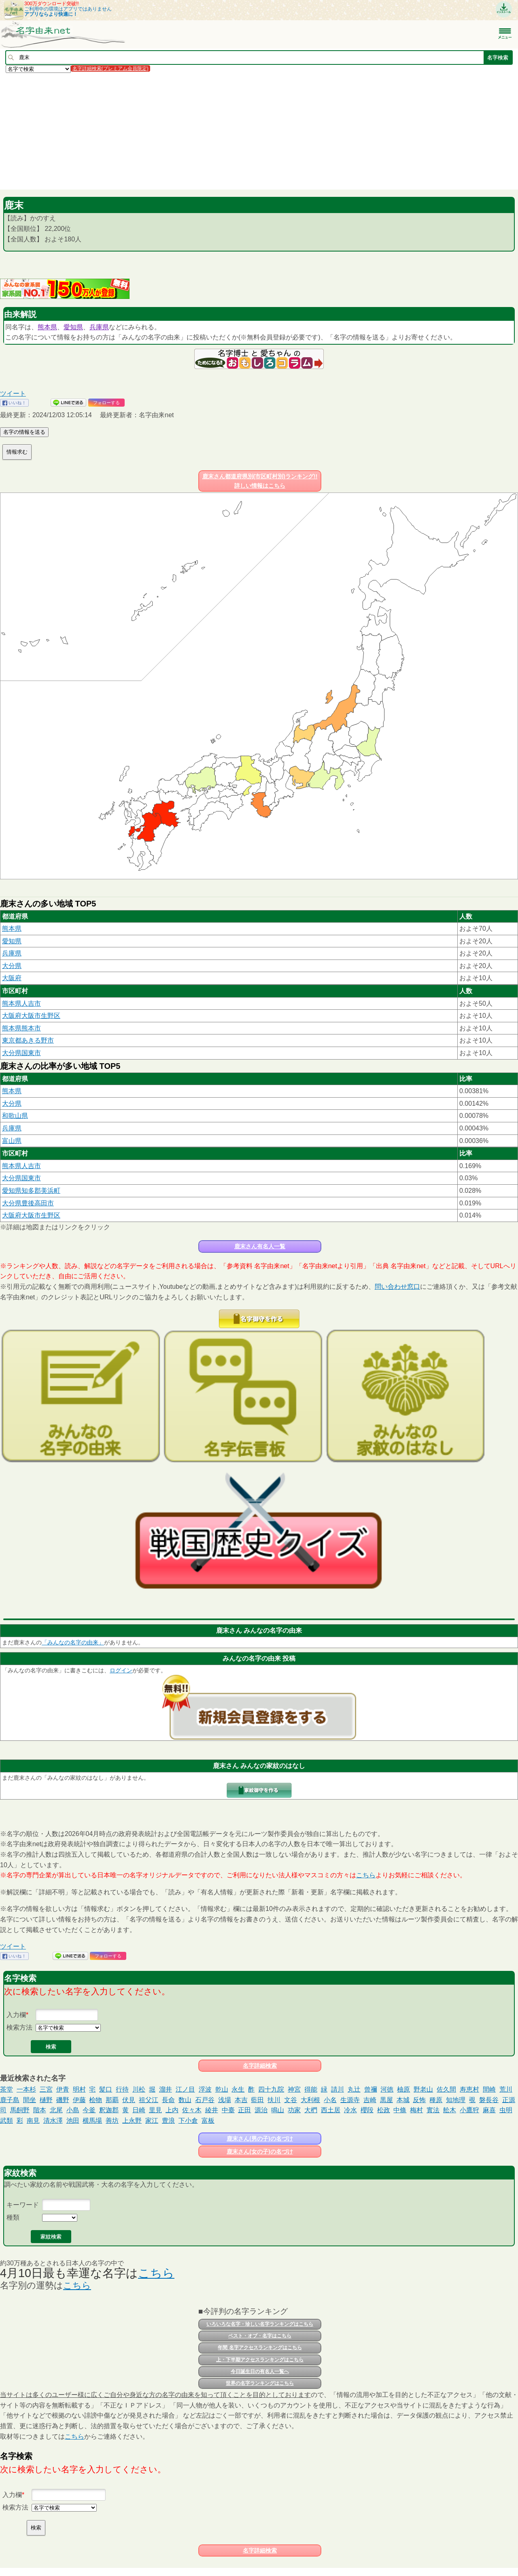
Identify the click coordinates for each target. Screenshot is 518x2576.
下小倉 (188, 2120)
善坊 (112, 2120)
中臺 (228, 2110)
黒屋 (386, 2099)
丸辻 (354, 2089)
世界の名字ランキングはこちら (260, 2383)
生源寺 (350, 2099)
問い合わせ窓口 (397, 1286)
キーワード (22, 2204)
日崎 (138, 2110)
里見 (155, 2110)
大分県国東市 (21, 1052)
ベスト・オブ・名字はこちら (259, 2336)
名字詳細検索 (260, 2065)
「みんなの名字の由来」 (73, 1642)
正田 (244, 2110)
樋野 (46, 2099)
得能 (310, 2089)
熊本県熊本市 (21, 1028)
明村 (79, 2089)
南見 (33, 2120)
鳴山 (277, 2110)
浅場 (224, 2099)
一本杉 (26, 2089)
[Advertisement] (243, 131)
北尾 (56, 2110)
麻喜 (489, 2110)
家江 (151, 2120)
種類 (12, 2217)
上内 (172, 2110)
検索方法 (19, 2027)
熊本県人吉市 (21, 1003)
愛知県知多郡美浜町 (31, 1190)
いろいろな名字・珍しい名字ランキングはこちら (259, 2324)
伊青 (62, 2089)
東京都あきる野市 (28, 1040)
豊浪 (168, 2120)
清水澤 (53, 2120)
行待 (122, 2089)
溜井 (165, 2089)
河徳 (386, 2089)
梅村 (416, 2110)
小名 (330, 2099)
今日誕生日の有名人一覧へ (260, 2371)
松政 (383, 2110)
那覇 (112, 2099)
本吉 (241, 2099)
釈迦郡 (109, 2110)
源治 (261, 2110)
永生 (237, 2089)
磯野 (62, 2099)
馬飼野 (20, 2110)
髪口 (105, 2089)
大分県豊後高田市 (28, 1203)
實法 (433, 2110)
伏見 (128, 2099)
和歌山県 (15, 1115)
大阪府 (11, 978)
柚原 (403, 2089)
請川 (337, 2089)
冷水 (350, 2110)
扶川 (273, 2099)
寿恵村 (469, 2089)
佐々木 (192, 2110)
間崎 (489, 2089)
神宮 (294, 2089)
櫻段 (367, 2110)
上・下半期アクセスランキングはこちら (260, 2360)
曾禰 (370, 2089)
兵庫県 (99, 327)
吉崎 (369, 2099)
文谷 (290, 2099)
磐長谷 (489, 2099)
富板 (208, 2120)
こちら (366, 1875)
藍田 (257, 2099)
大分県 (11, 965)
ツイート (13, 393)
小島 (72, 2110)
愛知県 (73, 327)
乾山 (221, 2089)
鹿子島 (9, 2099)
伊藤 (79, 2099)
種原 (435, 2099)
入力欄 (16, 2014)
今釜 (89, 2110)
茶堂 (6, 2089)
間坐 (29, 2099)
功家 (294, 2110)
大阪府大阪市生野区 (31, 1015)
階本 (39, 2110)
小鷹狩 (469, 2110)
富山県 (11, 1140)
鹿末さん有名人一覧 (259, 1246)
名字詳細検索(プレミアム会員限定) (110, 68)
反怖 (419, 2099)
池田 (72, 2120)
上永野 (132, 2120)
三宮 (46, 2089)
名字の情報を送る (24, 432)
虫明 (505, 2110)
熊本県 (47, 327)
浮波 (205, 2089)
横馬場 (92, 2120)
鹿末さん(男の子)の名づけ (260, 2138)
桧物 (95, 2099)
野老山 (423, 2089)
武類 (6, 2120)
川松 (138, 2089)
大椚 (310, 2110)
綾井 (211, 2110)
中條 (399, 2110)
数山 (184, 2099)
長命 (168, 2099)
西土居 (330, 2110)
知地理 (455, 2099)
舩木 (449, 2110)
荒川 (505, 2089)
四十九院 (271, 2089)
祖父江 (148, 2099)
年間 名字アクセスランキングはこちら (259, 2347)
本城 (403, 2099)
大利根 (310, 2099)
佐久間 (446, 2089)
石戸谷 (204, 2099)
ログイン (121, 1670)
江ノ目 (185, 2089)
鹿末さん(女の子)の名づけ (260, 2151)
